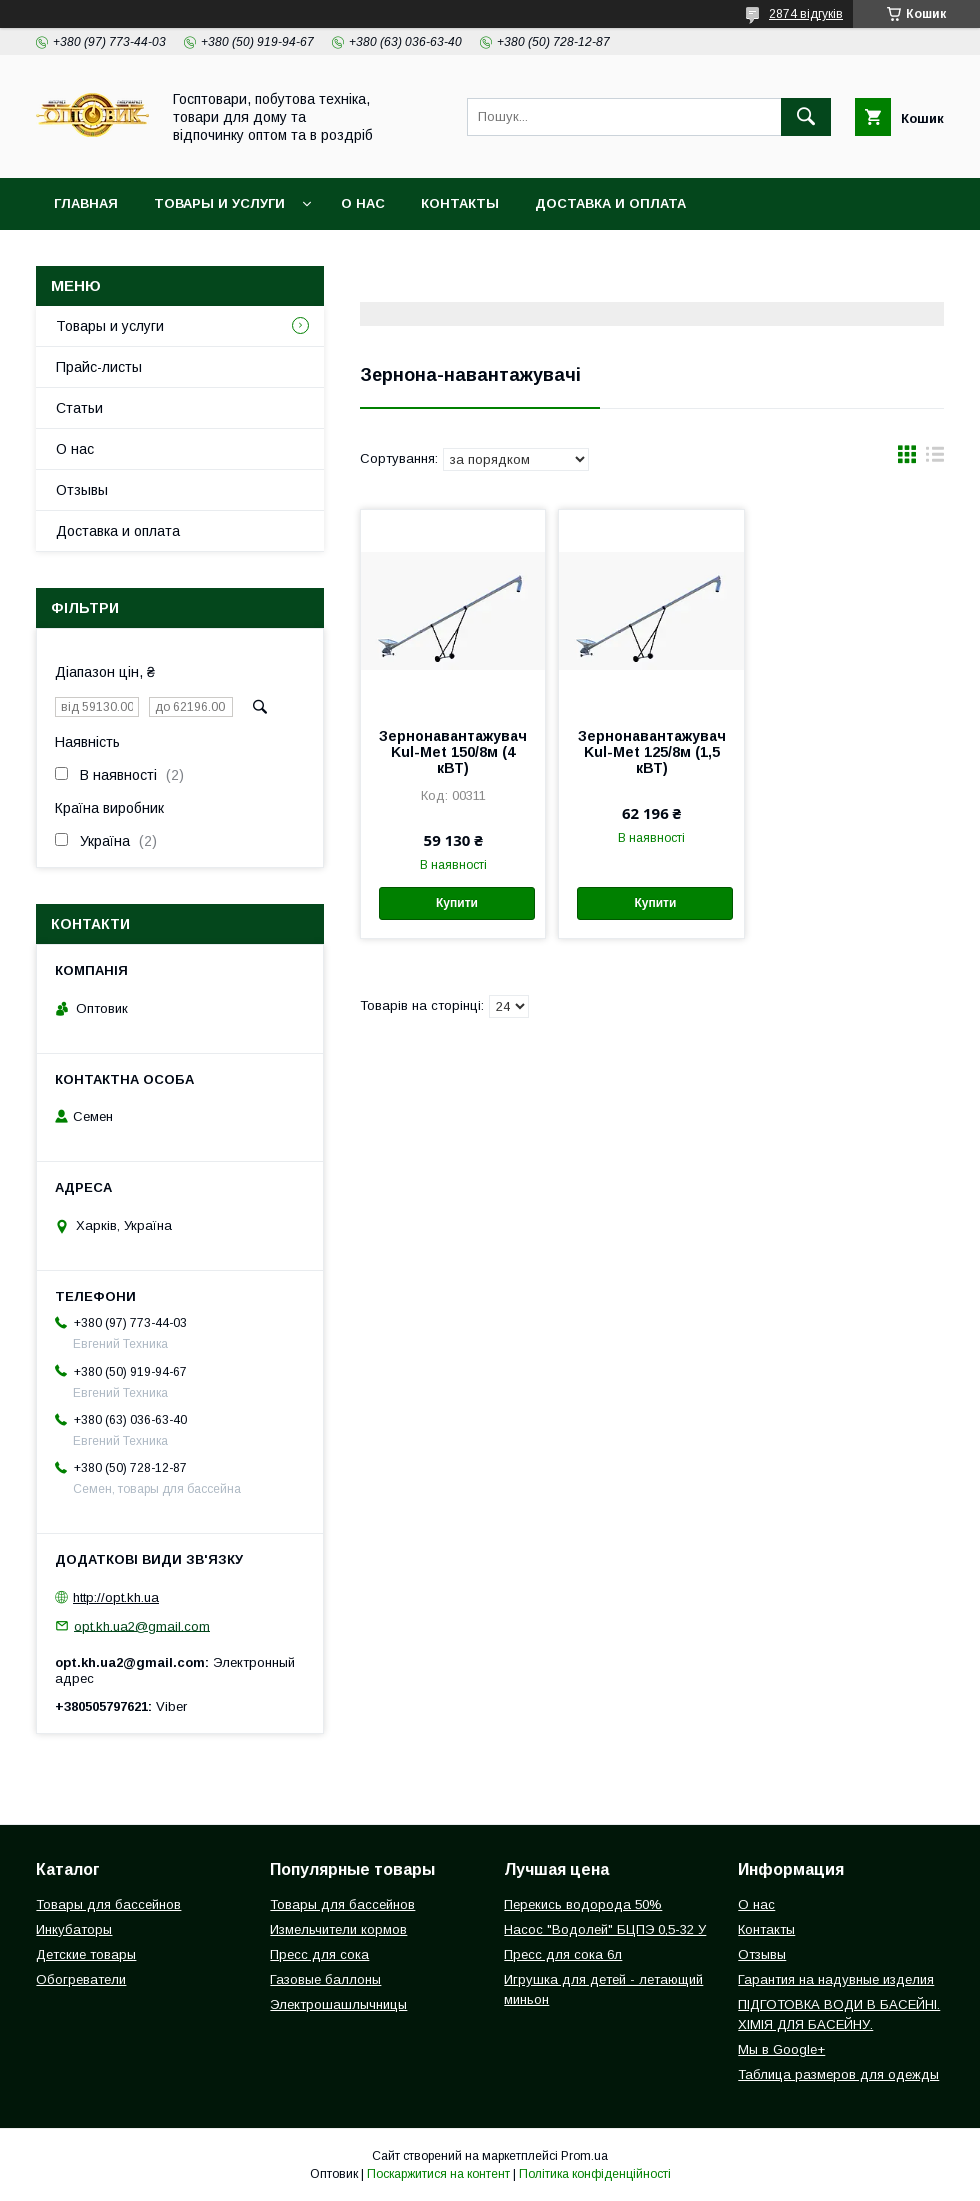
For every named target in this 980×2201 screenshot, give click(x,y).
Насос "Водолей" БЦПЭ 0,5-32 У (605, 1929)
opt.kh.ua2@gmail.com (142, 1625)
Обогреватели (81, 1979)
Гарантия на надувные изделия (836, 1979)
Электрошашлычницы (338, 2004)
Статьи (79, 408)
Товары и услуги (219, 203)
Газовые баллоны (325, 1979)
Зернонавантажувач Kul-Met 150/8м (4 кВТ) (453, 752)
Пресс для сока (319, 1954)
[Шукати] (806, 117)
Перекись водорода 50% (583, 1904)
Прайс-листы (99, 367)
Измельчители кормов (338, 1929)
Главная (86, 203)
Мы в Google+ (781, 2049)
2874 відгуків (806, 14)
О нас (363, 203)
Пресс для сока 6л (563, 1954)
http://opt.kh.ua (116, 1597)
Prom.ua (584, 2156)
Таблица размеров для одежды (838, 2074)
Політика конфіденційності (595, 2174)
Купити (457, 903)
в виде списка (935, 459)
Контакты (460, 203)
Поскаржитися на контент (438, 2174)
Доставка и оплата (610, 203)
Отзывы (82, 490)
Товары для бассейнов (108, 1904)
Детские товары (86, 1954)
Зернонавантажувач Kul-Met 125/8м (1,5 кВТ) (652, 752)
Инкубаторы (74, 1929)
